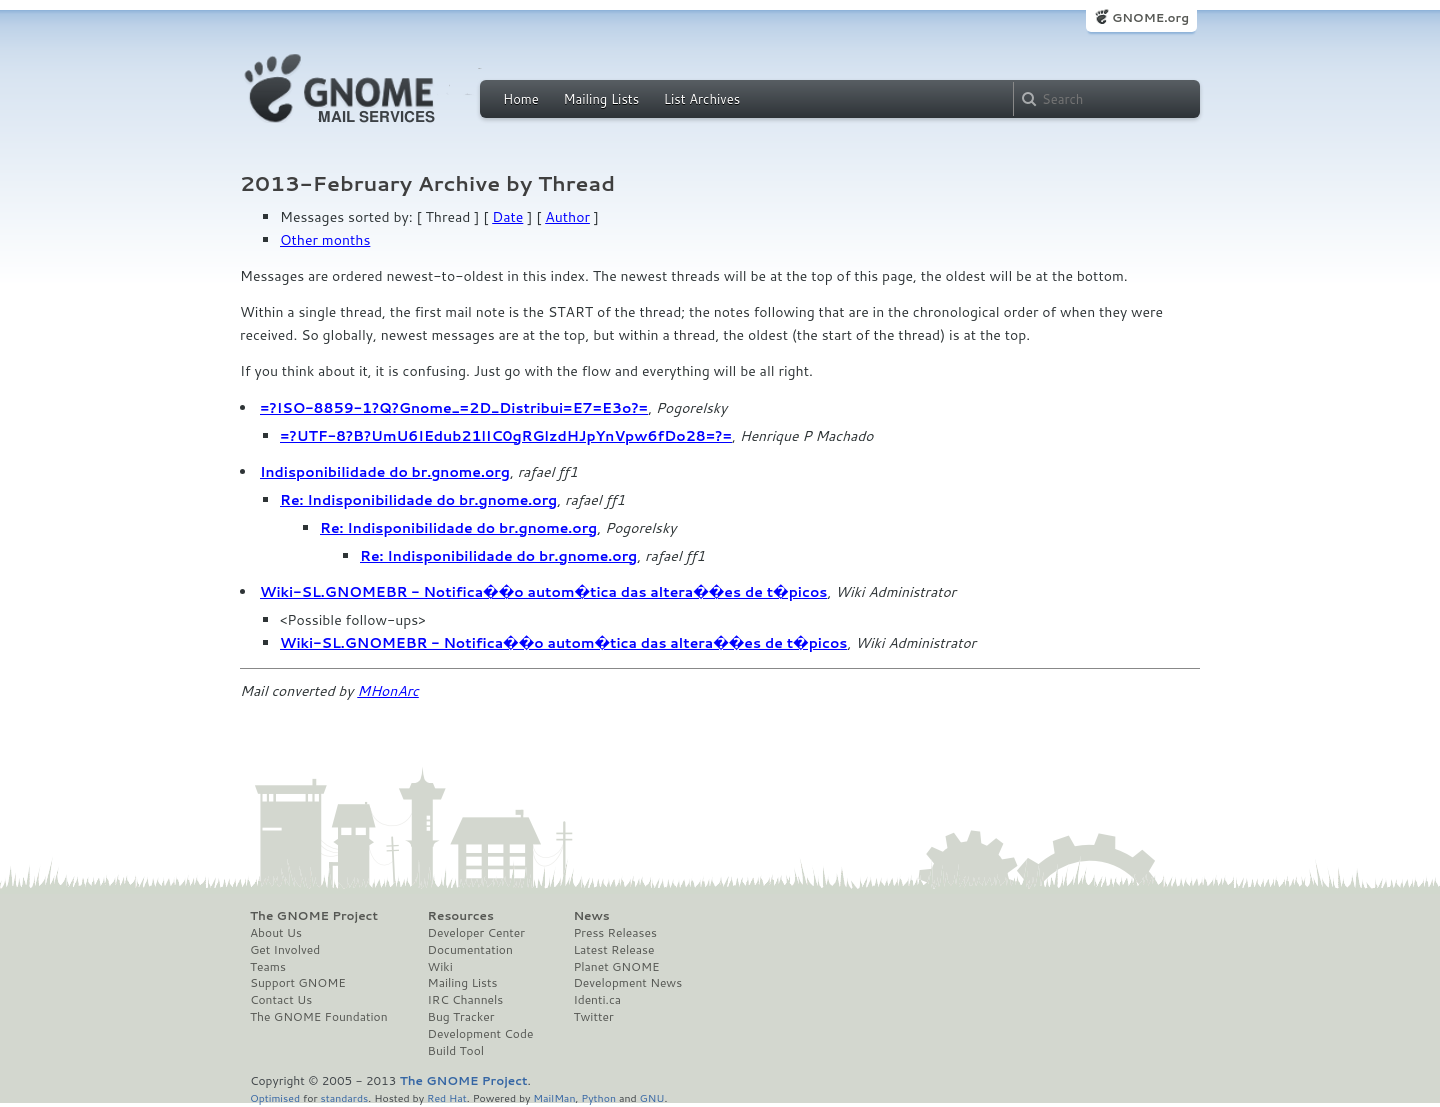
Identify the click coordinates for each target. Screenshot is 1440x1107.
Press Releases (614, 933)
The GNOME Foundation (319, 1017)
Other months (325, 240)
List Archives (702, 99)
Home (521, 99)
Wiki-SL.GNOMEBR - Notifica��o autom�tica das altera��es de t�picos (543, 592)
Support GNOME (298, 983)
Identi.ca (597, 1000)
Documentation (470, 950)
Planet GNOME (616, 967)
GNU (652, 1097)
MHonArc (388, 691)
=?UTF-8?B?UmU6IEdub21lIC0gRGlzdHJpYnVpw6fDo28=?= (506, 436)
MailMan (554, 1097)
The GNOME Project (314, 916)
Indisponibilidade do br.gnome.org (385, 472)
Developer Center (476, 933)
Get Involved (285, 950)
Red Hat (447, 1097)
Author (567, 217)
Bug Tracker (461, 1017)
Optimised (275, 1097)
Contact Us (281, 1000)
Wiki (440, 967)
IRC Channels (466, 1000)
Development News (627, 983)
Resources (461, 916)
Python (598, 1097)
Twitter (593, 1017)
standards (344, 1097)
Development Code (481, 1034)
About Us (276, 933)
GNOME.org (1150, 17)
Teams (268, 967)
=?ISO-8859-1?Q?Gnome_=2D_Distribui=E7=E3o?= (454, 408)
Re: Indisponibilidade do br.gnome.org (418, 500)
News (591, 916)
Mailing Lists (601, 99)
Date (507, 217)
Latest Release (613, 950)
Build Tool (456, 1051)
